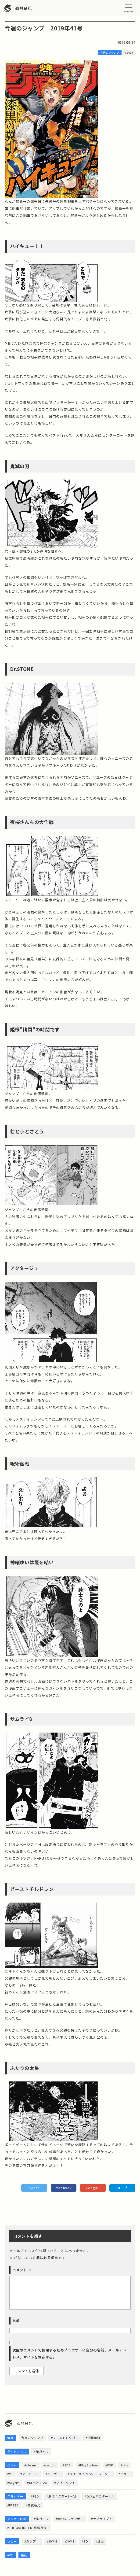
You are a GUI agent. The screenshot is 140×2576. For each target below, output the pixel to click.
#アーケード (29, 2474)
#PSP (109, 2465)
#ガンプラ (31, 2541)
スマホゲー (15, 2496)
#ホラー (124, 2474)
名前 (16, 2320)
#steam (30, 2465)
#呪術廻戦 (93, 2438)
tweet (34, 2187)
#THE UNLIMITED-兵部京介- (27, 2527)
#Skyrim (13, 2482)
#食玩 (100, 2541)
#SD (85, 2541)
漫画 (10, 2438)
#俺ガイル (41, 2451)
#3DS (67, 2465)
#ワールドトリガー (65, 2438)
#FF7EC (12, 2505)
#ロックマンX (37, 2482)
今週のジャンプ (32, 2438)
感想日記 (23, 8)
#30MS (70, 2541)
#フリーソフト (64, 2482)
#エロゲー (53, 2474)
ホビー (12, 2541)
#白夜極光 (33, 2505)
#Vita (125, 2465)
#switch (49, 2465)
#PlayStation (88, 2465)
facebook (64, 2187)
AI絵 (10, 2555)
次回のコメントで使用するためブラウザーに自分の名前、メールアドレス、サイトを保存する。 (69, 2353)
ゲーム (12, 2465)
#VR (10, 2474)
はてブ (122, 2187)
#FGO (35, 2496)
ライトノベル (16, 2451)
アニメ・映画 (16, 2519)
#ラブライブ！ (101, 2519)
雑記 (24, 2555)
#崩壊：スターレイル (62, 2496)
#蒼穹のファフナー (70, 2519)
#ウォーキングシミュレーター (89, 2474)
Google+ (93, 2187)
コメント (22, 2269)
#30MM (52, 2541)
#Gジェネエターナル (100, 2496)
